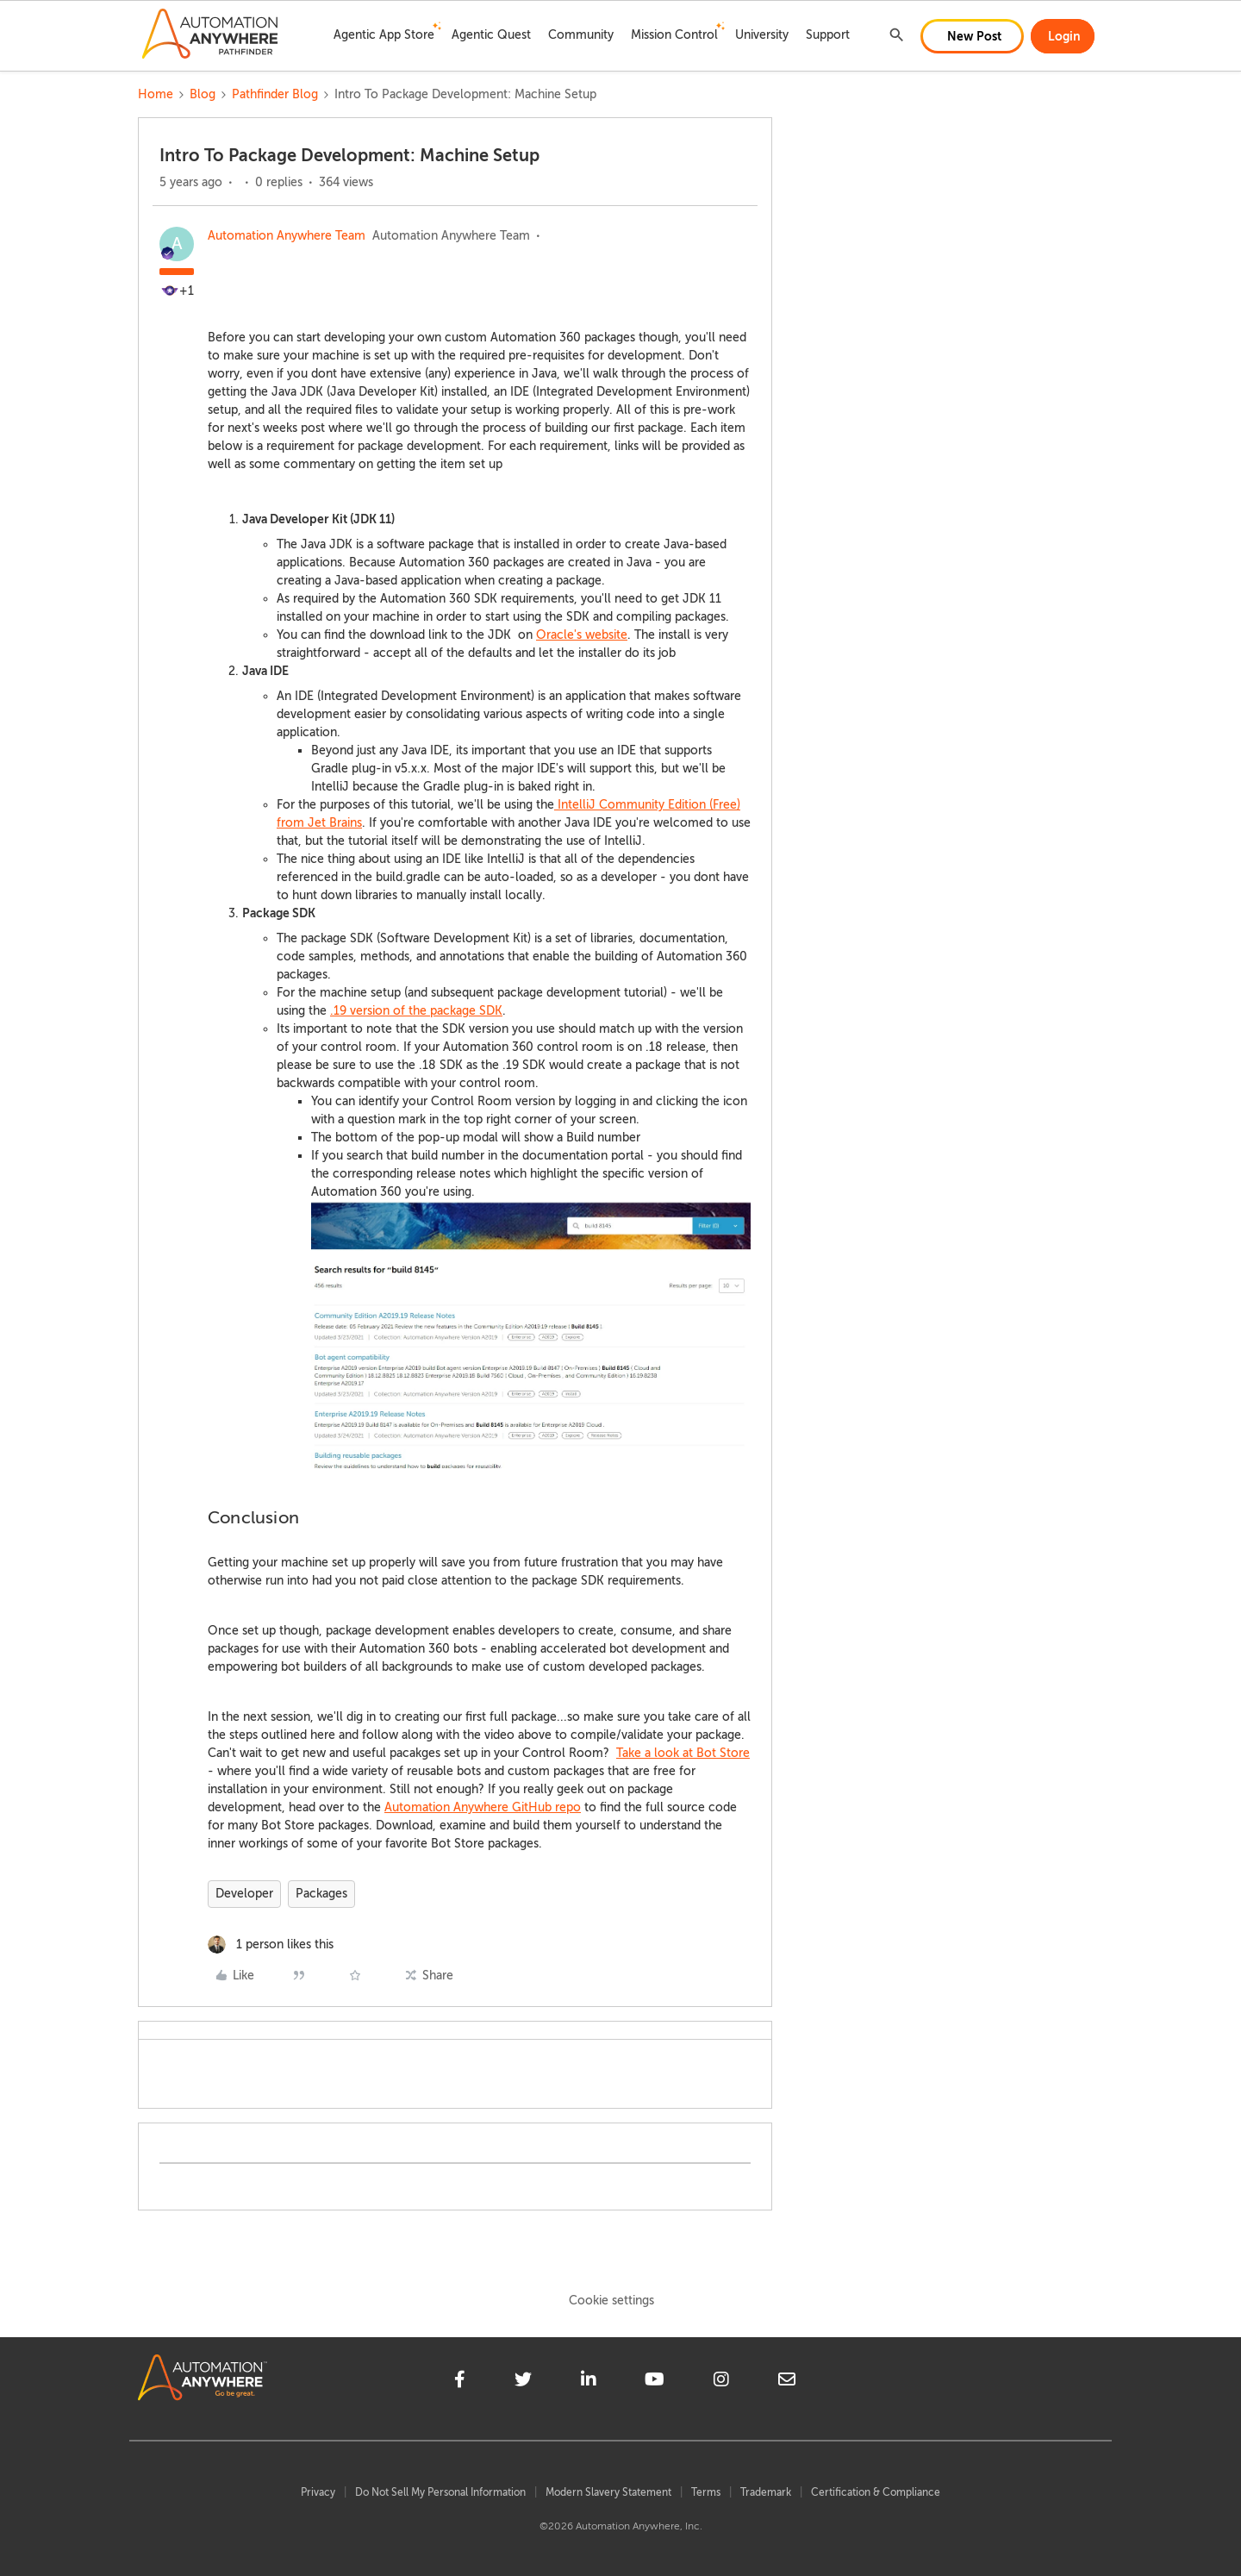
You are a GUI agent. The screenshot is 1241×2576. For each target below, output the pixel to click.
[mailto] (786, 2382)
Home (155, 94)
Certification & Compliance (875, 2492)
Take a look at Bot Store (683, 1753)
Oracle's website (581, 634)
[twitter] (523, 2382)
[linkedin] (588, 2382)
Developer (244, 1893)
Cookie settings (611, 2300)
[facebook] (459, 2382)
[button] (972, 36)
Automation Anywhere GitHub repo (482, 1807)
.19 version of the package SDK (416, 1010)
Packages (321, 1893)
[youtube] (654, 2382)
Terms (705, 2492)
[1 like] (271, 1944)
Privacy (318, 2492)
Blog (202, 94)
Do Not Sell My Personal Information (440, 2492)
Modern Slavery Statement (608, 2492)
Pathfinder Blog (275, 94)
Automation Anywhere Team (286, 235)
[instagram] (721, 2382)
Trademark (765, 2492)
